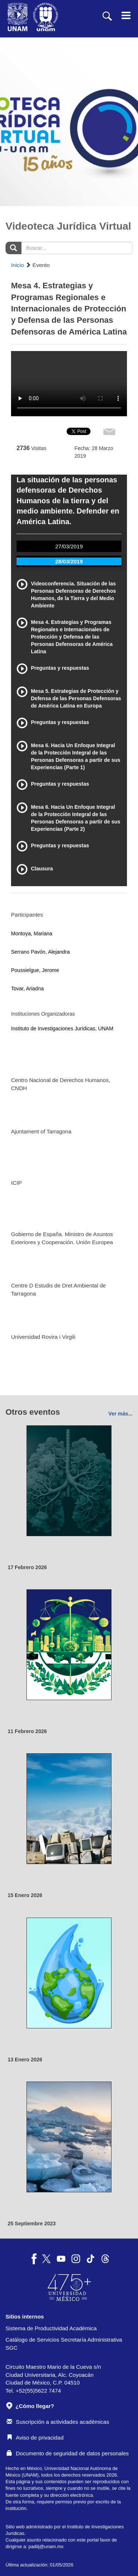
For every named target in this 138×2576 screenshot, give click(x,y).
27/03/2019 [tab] (69, 546)
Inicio (17, 265)
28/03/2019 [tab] (69, 561)
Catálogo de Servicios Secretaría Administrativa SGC (64, 2343)
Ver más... (120, 1414)
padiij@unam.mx (45, 2546)
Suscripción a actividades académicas (58, 2422)
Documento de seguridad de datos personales (68, 2453)
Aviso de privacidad (35, 2437)
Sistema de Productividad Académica (51, 2328)
